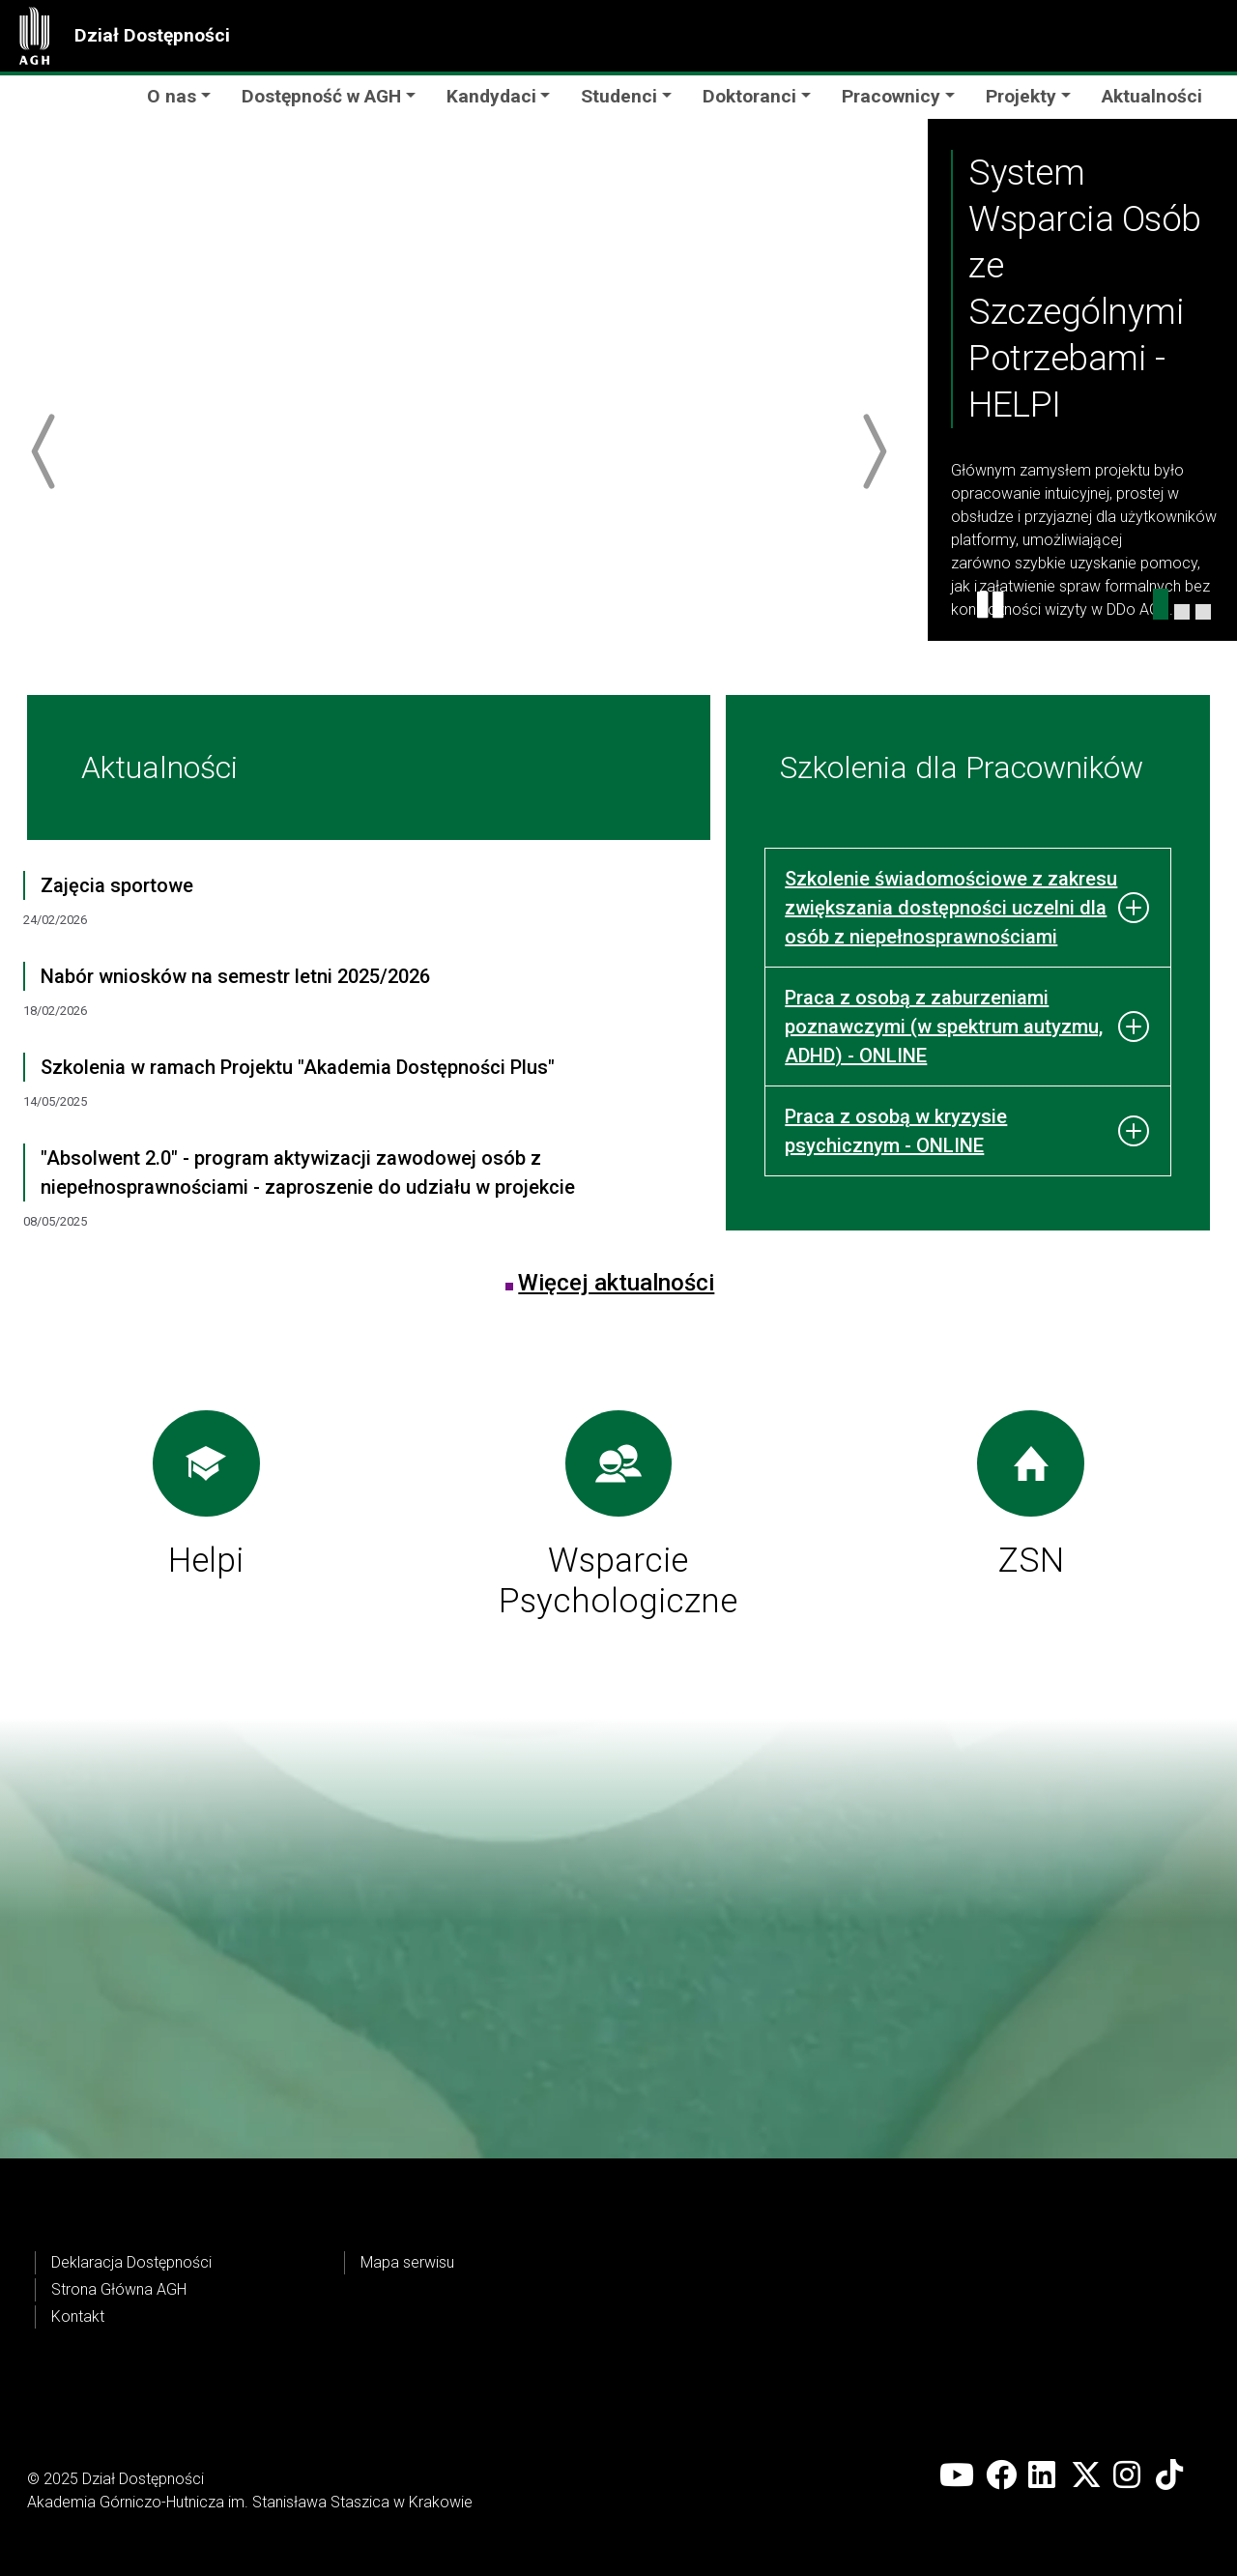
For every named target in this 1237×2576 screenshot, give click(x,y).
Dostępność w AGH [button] (321, 96)
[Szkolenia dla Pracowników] (1203, 611)
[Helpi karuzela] (1160, 604)
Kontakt (77, 2316)
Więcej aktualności (616, 1282)
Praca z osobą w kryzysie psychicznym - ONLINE (896, 1131)
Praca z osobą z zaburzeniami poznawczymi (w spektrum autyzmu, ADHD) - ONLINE (944, 1026)
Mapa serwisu (407, 2262)
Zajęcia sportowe (117, 885)
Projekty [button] (1021, 96)
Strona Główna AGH (119, 2289)
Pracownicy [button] (891, 96)
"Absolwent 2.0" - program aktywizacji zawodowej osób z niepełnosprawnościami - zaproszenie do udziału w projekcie (308, 1172)
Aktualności (1152, 96)
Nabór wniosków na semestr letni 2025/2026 (235, 976)
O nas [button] (171, 96)
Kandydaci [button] (491, 96)
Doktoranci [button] (749, 96)
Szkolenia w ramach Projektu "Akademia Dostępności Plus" (298, 1067)
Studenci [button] (619, 96)
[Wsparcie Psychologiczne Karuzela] (1182, 611)
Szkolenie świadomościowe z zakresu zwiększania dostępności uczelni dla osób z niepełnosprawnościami (951, 907)
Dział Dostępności (152, 35)
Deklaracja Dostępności (131, 2262)
